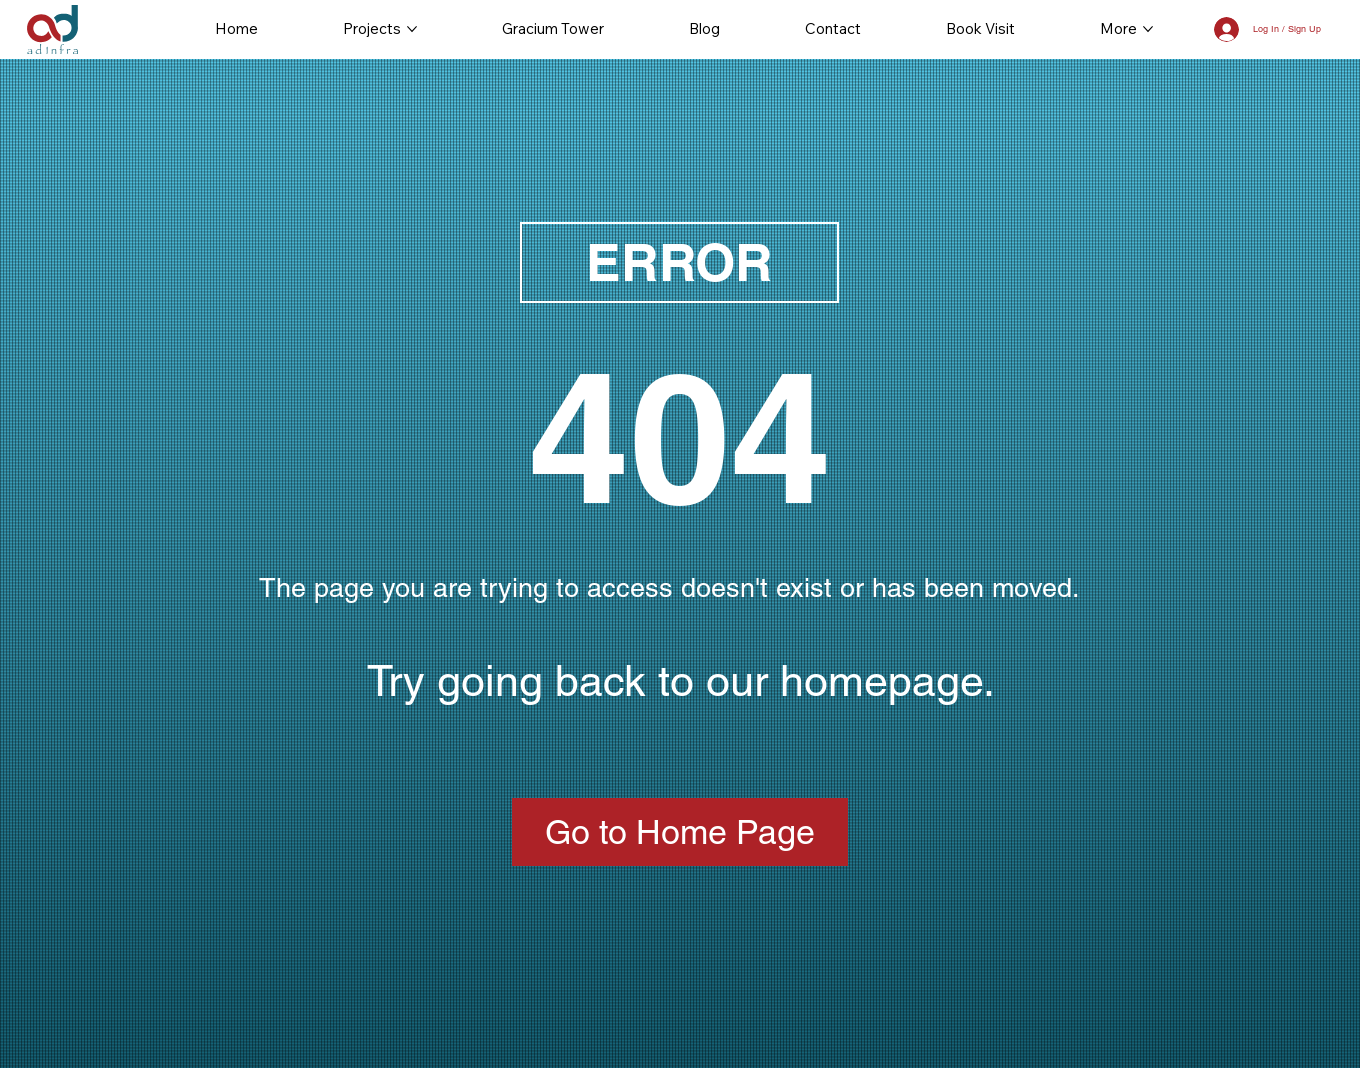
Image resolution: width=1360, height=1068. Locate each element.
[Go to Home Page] (680, 832)
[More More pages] (1148, 29)
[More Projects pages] (412, 29)
